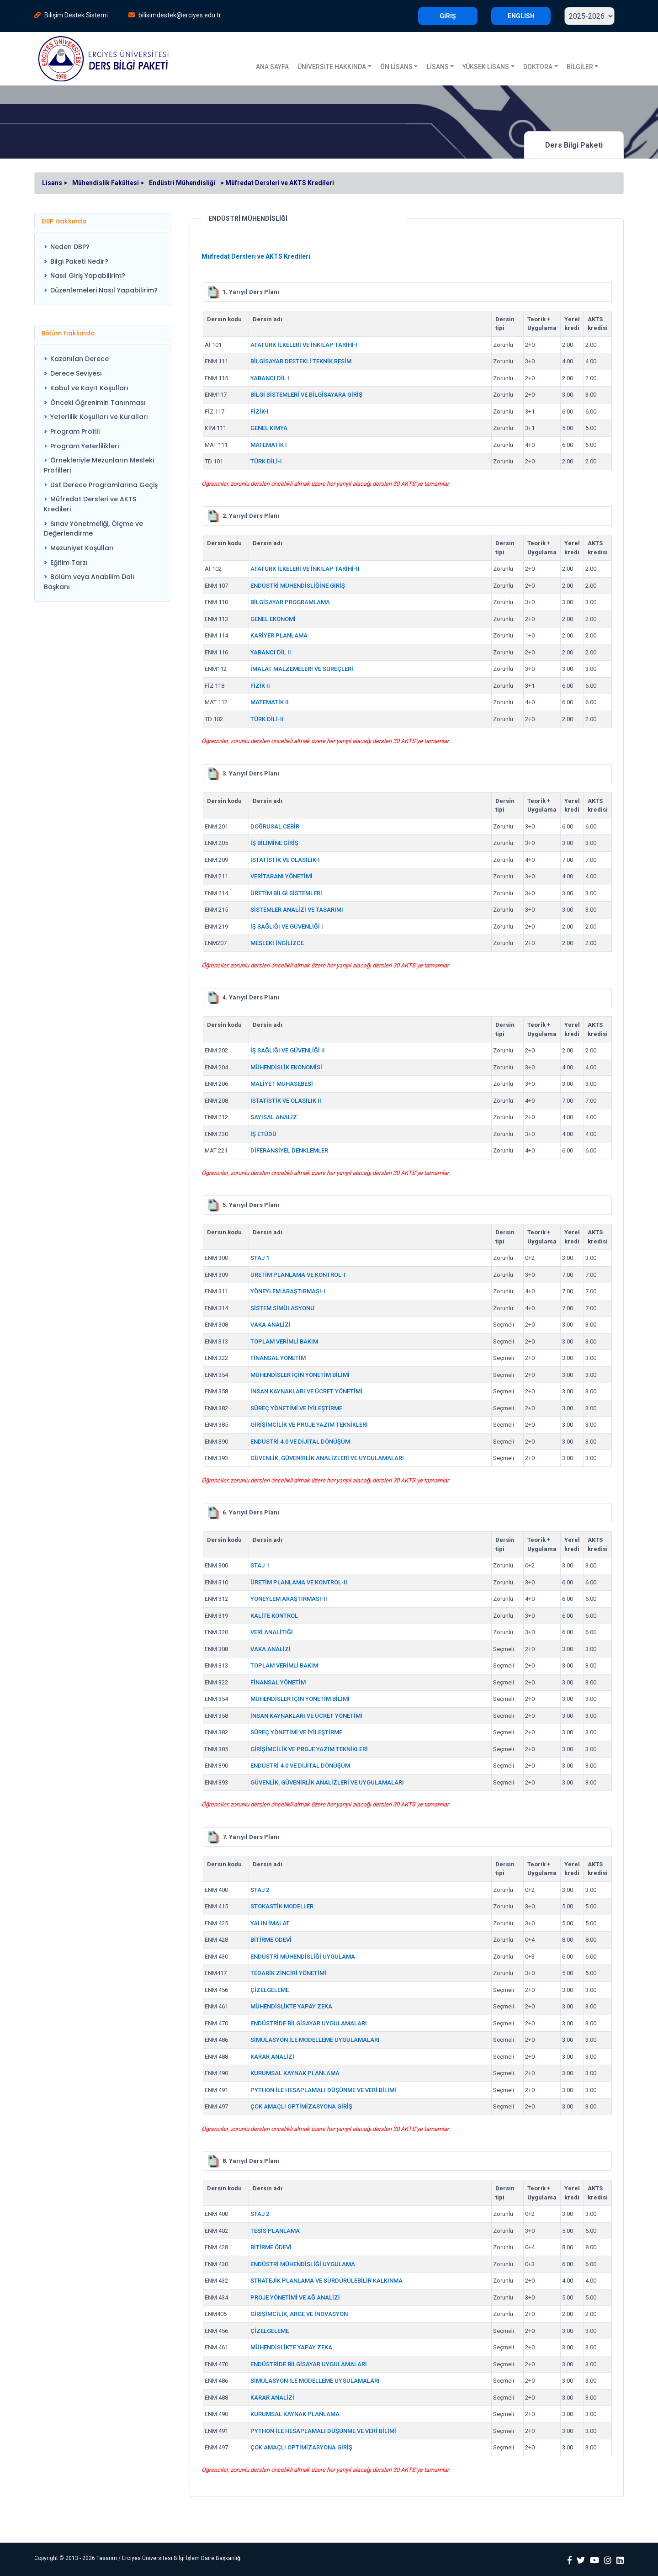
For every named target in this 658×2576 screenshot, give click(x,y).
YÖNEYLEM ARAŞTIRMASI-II (288, 1598)
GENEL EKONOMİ (273, 619)
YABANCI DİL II (270, 652)
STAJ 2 (259, 1889)
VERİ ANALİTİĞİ (271, 1632)
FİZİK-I (259, 411)
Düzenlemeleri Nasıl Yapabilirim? (104, 290)
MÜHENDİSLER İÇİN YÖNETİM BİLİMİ (300, 1374)
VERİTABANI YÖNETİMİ (281, 876)
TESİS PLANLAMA (275, 2230)
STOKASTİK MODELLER (281, 1906)
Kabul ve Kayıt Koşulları (89, 388)
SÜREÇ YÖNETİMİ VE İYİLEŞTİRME (296, 1408)
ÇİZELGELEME (269, 1989)
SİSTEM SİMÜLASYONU (282, 1308)
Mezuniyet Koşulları (82, 547)
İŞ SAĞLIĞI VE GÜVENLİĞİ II (287, 1050)
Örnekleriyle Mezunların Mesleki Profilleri (99, 465)
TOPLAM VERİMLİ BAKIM (284, 1341)
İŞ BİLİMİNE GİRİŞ (274, 842)
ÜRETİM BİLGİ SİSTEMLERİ (286, 893)
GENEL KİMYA (268, 428)
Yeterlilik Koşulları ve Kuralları (99, 416)
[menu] (101, 269)
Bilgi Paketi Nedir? (79, 261)
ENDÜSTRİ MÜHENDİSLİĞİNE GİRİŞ (297, 585)
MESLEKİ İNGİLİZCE (277, 943)
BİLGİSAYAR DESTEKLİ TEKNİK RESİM (300, 361)
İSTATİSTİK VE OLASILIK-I (285, 859)
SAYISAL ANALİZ (273, 1117)
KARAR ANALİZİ (272, 2056)
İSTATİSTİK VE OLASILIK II (285, 1100)
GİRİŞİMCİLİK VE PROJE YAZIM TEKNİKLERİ (309, 1424)
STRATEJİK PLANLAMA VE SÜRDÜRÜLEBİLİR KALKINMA (326, 2280)
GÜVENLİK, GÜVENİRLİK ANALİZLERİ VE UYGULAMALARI (327, 1458)
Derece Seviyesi (75, 373)
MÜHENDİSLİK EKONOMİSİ (286, 1067)
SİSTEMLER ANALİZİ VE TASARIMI (296, 909)
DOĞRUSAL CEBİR (274, 826)
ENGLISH (521, 16)
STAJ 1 (259, 1257)
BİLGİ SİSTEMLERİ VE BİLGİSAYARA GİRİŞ (306, 394)
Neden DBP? (70, 246)
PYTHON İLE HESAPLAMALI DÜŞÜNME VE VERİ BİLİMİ (323, 2090)
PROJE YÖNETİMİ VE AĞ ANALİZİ (295, 2297)
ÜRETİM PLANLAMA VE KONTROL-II (298, 1582)
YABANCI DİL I (269, 378)
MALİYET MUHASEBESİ (281, 1083)
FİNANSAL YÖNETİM (278, 1357)
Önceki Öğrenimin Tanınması (98, 402)
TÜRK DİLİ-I (266, 461)
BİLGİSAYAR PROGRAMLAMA (290, 602)
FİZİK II (260, 685)
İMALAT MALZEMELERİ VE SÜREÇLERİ (301, 668)
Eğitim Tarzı (69, 562)
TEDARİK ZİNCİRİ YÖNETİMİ (288, 1973)
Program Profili (75, 431)
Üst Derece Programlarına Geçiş (104, 484)
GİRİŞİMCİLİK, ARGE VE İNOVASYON (299, 2313)
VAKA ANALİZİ (270, 1324)
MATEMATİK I (268, 444)
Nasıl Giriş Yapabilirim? (87, 275)
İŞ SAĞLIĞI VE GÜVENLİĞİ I (286, 926)
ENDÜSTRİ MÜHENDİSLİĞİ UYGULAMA (302, 1956)
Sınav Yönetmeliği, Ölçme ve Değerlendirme (93, 528)
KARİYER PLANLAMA (279, 635)
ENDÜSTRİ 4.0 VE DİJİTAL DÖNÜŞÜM (300, 1441)
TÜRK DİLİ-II (267, 719)
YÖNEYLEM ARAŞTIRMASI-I (287, 1291)
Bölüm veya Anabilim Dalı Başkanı (89, 581)
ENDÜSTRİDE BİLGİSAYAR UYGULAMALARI (308, 2023)
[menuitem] (101, 247)
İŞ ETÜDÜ (263, 1134)
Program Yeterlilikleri (84, 446)
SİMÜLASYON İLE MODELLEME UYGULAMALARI (315, 2039)
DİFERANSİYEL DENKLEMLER (289, 1150)
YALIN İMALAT (270, 1923)
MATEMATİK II (269, 702)
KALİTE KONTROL (274, 1615)
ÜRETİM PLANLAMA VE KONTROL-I (297, 1274)
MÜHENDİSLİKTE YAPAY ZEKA (291, 2006)
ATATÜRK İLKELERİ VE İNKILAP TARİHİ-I (304, 344)
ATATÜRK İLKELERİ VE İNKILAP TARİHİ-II (305, 568)
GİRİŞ (448, 16)
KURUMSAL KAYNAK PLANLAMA (295, 2073)
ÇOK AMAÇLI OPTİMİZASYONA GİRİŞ (301, 2106)
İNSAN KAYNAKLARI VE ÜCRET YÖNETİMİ (306, 1391)
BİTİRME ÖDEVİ (271, 1939)
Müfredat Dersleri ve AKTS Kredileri (90, 504)
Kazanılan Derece (79, 358)
